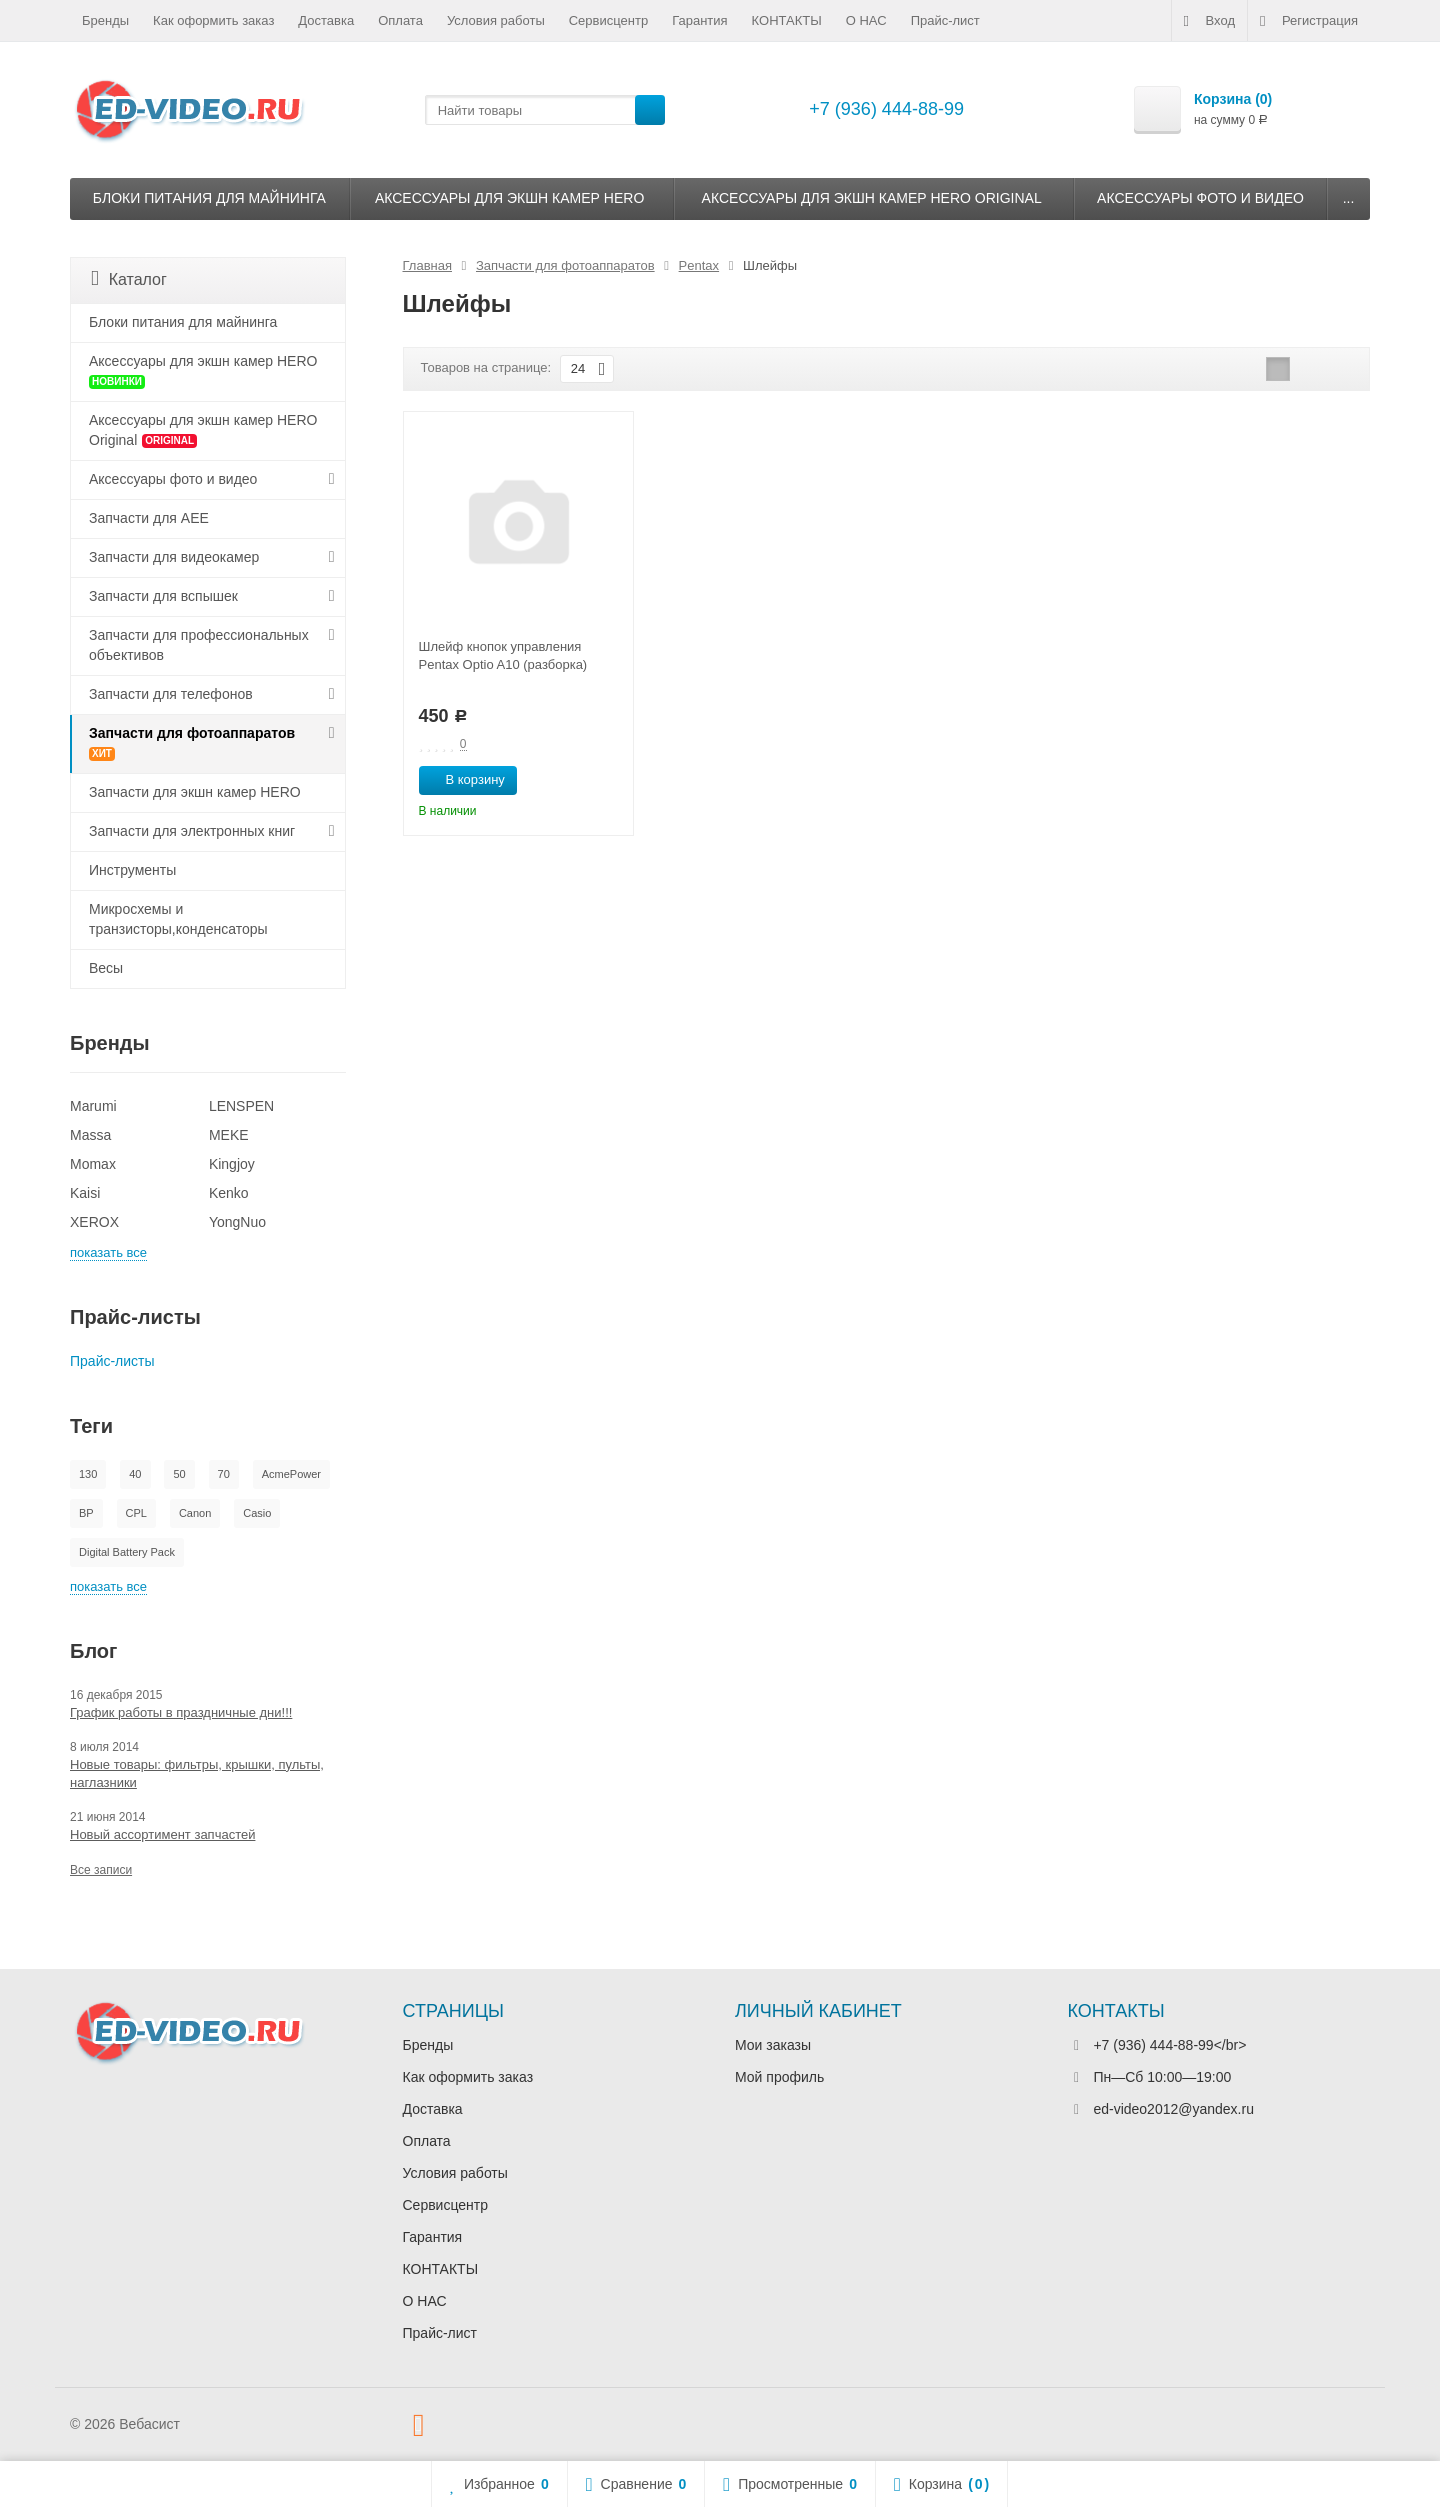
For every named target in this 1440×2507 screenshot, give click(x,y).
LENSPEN (241, 1106)
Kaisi (85, 1193)
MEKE (229, 1135)
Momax (93, 1164)
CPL (136, 1513)
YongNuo (237, 1222)
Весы (106, 968)
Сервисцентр (608, 20)
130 (88, 1474)
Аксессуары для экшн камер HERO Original (872, 198)
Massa (90, 1135)
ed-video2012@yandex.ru (1173, 2109)
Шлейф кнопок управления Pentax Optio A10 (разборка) (503, 655)
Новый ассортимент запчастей (162, 1834)
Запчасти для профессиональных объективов (199, 645)
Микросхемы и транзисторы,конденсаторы (178, 919)
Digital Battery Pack (127, 1552)
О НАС (866, 20)
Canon (195, 1513)
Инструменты (132, 870)
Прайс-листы (112, 1361)
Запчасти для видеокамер (174, 557)
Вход (1209, 21)
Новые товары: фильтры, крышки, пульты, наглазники (197, 1773)
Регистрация (1309, 21)
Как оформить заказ (213, 20)
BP (86, 1513)
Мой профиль (779, 2077)
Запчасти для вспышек (163, 596)
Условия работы (496, 20)
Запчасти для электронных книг (192, 831)
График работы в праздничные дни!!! (181, 1712)
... (1349, 198)
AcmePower (291, 1474)
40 (135, 1474)
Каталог (129, 278)
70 (224, 1474)
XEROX (94, 1222)
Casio (257, 1513)
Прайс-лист (945, 20)
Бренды (105, 20)
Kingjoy (232, 1164)
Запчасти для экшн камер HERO (195, 792)
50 (179, 1474)
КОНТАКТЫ (787, 20)
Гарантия (699, 20)
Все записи (101, 1870)
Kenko (229, 1193)
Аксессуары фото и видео (1200, 198)
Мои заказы (773, 2045)
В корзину (464, 779)
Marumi (93, 1106)
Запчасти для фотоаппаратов (192, 743)
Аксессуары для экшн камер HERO (509, 198)
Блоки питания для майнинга (209, 198)
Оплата (400, 20)
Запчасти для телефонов (171, 694)
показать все (108, 1252)
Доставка (326, 20)
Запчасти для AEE (149, 518)
